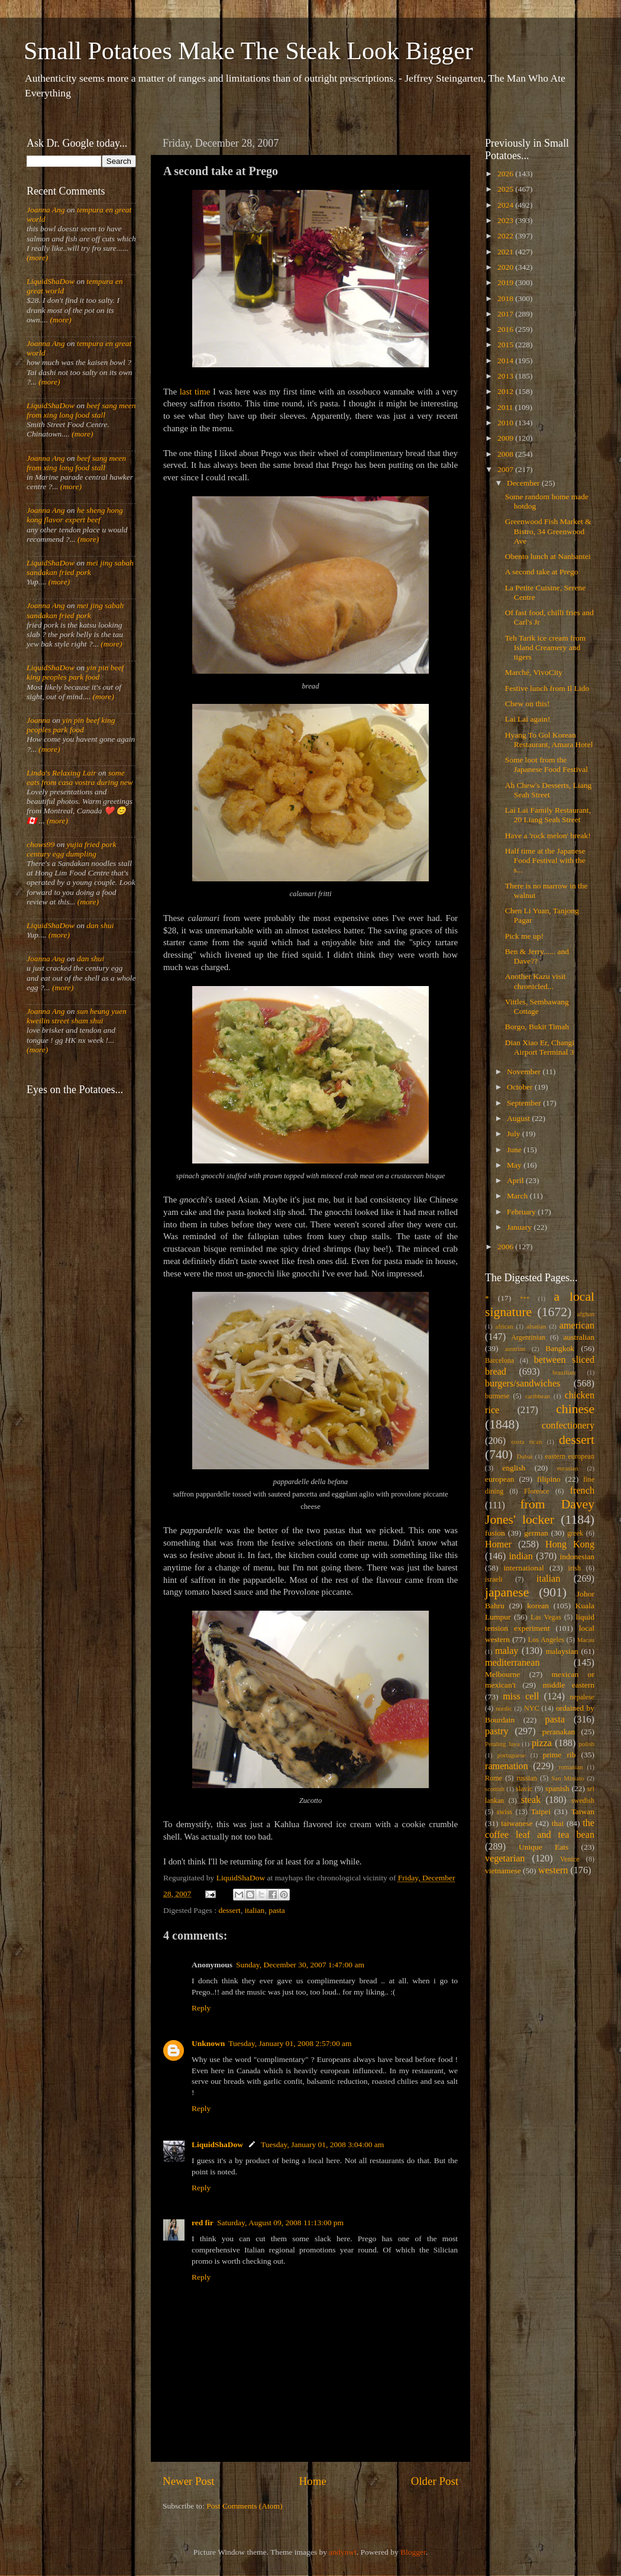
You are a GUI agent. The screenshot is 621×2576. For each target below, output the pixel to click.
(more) (37, 257)
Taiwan (582, 1811)
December (524, 483)
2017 (506, 313)
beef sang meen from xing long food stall (81, 410)
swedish (582, 1800)
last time (195, 391)
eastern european (569, 1456)
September (525, 1102)
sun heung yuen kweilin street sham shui (77, 1016)
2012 (506, 391)
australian (579, 1337)
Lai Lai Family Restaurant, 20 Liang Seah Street (548, 815)
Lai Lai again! (527, 719)
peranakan (558, 1731)
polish (586, 1743)
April (516, 1180)
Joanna (38, 720)
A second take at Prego (541, 571)
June (515, 1149)
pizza (542, 1743)
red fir (203, 2222)
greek (575, 1533)
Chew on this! (527, 703)
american (576, 1325)
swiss (504, 1812)
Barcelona (499, 1360)
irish (574, 1568)
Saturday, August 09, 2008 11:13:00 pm (280, 2222)
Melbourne (502, 1674)
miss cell (521, 1696)
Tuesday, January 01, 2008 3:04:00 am (322, 2144)
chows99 (40, 844)
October (521, 1086)
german (536, 1532)
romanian (571, 1766)
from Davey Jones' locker (539, 1512)
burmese (497, 1396)
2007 (506, 469)
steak (531, 1800)
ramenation (506, 1766)
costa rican (526, 1441)
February (522, 1211)
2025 (506, 189)
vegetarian (505, 1858)
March (518, 1195)
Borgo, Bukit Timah (537, 1026)
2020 (506, 267)
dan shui (100, 925)
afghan (585, 1313)
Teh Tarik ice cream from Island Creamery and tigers (545, 647)
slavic (524, 1789)
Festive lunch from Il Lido (547, 688)
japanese (507, 1592)
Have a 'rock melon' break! (548, 835)
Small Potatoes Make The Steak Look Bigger (248, 50)
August (519, 1118)
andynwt (343, 2552)
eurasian (567, 1468)
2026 (506, 173)
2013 (506, 375)
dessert (229, 1910)
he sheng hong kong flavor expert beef (75, 515)
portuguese (511, 1755)
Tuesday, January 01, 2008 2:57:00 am (289, 2043)
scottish (494, 1788)
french (582, 1490)
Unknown (208, 2043)
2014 (506, 360)
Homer (498, 1544)
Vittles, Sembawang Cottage (537, 1006)
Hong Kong (569, 1544)
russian (526, 1778)
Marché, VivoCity (533, 672)
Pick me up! (524, 936)
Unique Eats (543, 1847)
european (499, 1479)
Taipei (541, 1811)
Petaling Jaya (502, 1743)
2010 (506, 422)
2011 (506, 407)
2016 (506, 329)
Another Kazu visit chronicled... (535, 981)
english (513, 1467)
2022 (506, 235)
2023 (506, 220)
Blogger (413, 2552)
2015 (506, 344)
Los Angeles (546, 1640)
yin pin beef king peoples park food (75, 672)
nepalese (582, 1697)
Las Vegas (546, 1617)
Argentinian (528, 1337)
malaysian (562, 1651)
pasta (277, 1910)
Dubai (524, 1456)
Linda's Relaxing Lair (61, 772)
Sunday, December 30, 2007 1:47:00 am (300, 1964)
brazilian (563, 1372)
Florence (536, 1491)
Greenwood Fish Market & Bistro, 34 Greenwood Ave (548, 531)
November (524, 1071)
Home (312, 2481)
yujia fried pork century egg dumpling (72, 849)
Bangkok (559, 1348)
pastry (497, 1731)
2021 (506, 251)
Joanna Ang (46, 209)
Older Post (434, 2481)
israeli (494, 1579)
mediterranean (512, 1662)
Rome (493, 1778)
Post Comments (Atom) (244, 2505)
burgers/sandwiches (522, 1383)
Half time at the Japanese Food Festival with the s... (545, 860)
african (504, 1326)
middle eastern (568, 1684)
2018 (506, 298)
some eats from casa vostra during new (80, 777)
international (524, 1567)
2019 (506, 282)
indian (520, 1556)
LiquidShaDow (217, 2144)
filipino (549, 1479)
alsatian (536, 1326)
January (520, 1227)
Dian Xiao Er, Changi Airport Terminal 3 (539, 1047)
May (515, 1165)
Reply (201, 2007)
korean (538, 1605)
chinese (575, 1409)
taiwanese (516, 1823)
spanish (557, 1788)
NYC (531, 1708)
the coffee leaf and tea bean (539, 1829)
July (514, 1133)
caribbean (537, 1395)
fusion (495, 1532)
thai (558, 1823)
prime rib (559, 1754)
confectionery (568, 1425)
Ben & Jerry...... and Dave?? (537, 956)
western (553, 1870)
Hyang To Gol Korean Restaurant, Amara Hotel (549, 740)
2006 (506, 1246)
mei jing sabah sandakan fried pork (80, 567)
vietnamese (503, 1870)
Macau (585, 1639)
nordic (504, 1708)
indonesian (577, 1556)
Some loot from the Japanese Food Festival (546, 764)
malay (507, 1651)
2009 (506, 438)
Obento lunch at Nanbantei (548, 556)
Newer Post (189, 2481)
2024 (506, 205)
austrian (515, 1348)
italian (255, 1910)
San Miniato (567, 1778)
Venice (570, 1859)
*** (524, 1298)
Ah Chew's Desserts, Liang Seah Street (548, 790)
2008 (506, 454)
